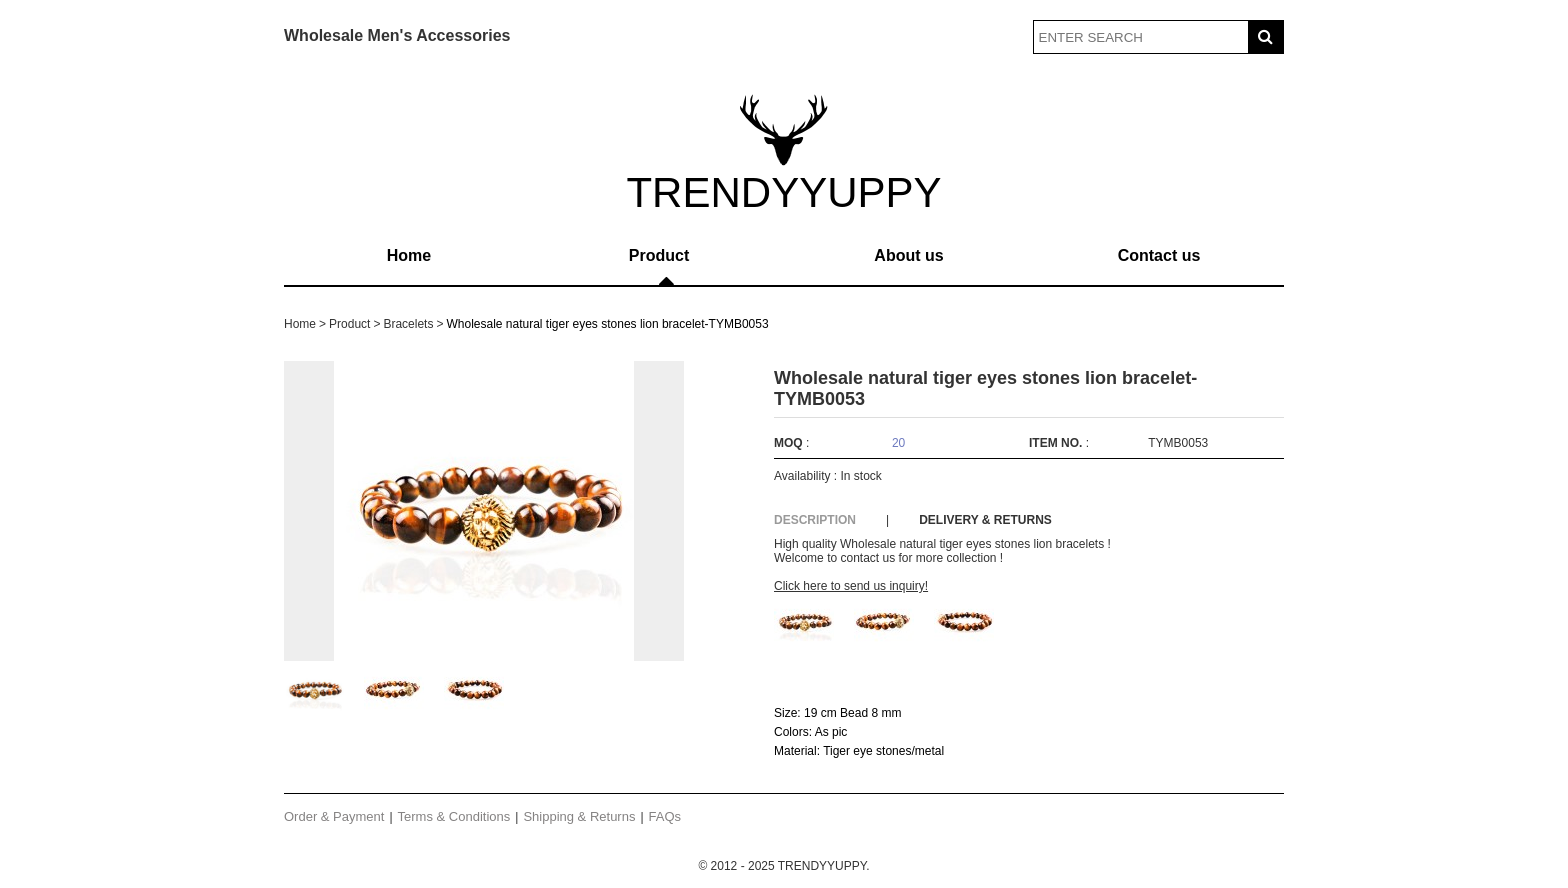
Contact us (1159, 255)
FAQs (665, 816)
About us (908, 255)
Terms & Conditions (454, 816)
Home (409, 255)
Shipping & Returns (579, 816)
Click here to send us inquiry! (851, 586)
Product (659, 255)
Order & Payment (334, 816)
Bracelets (408, 324)
